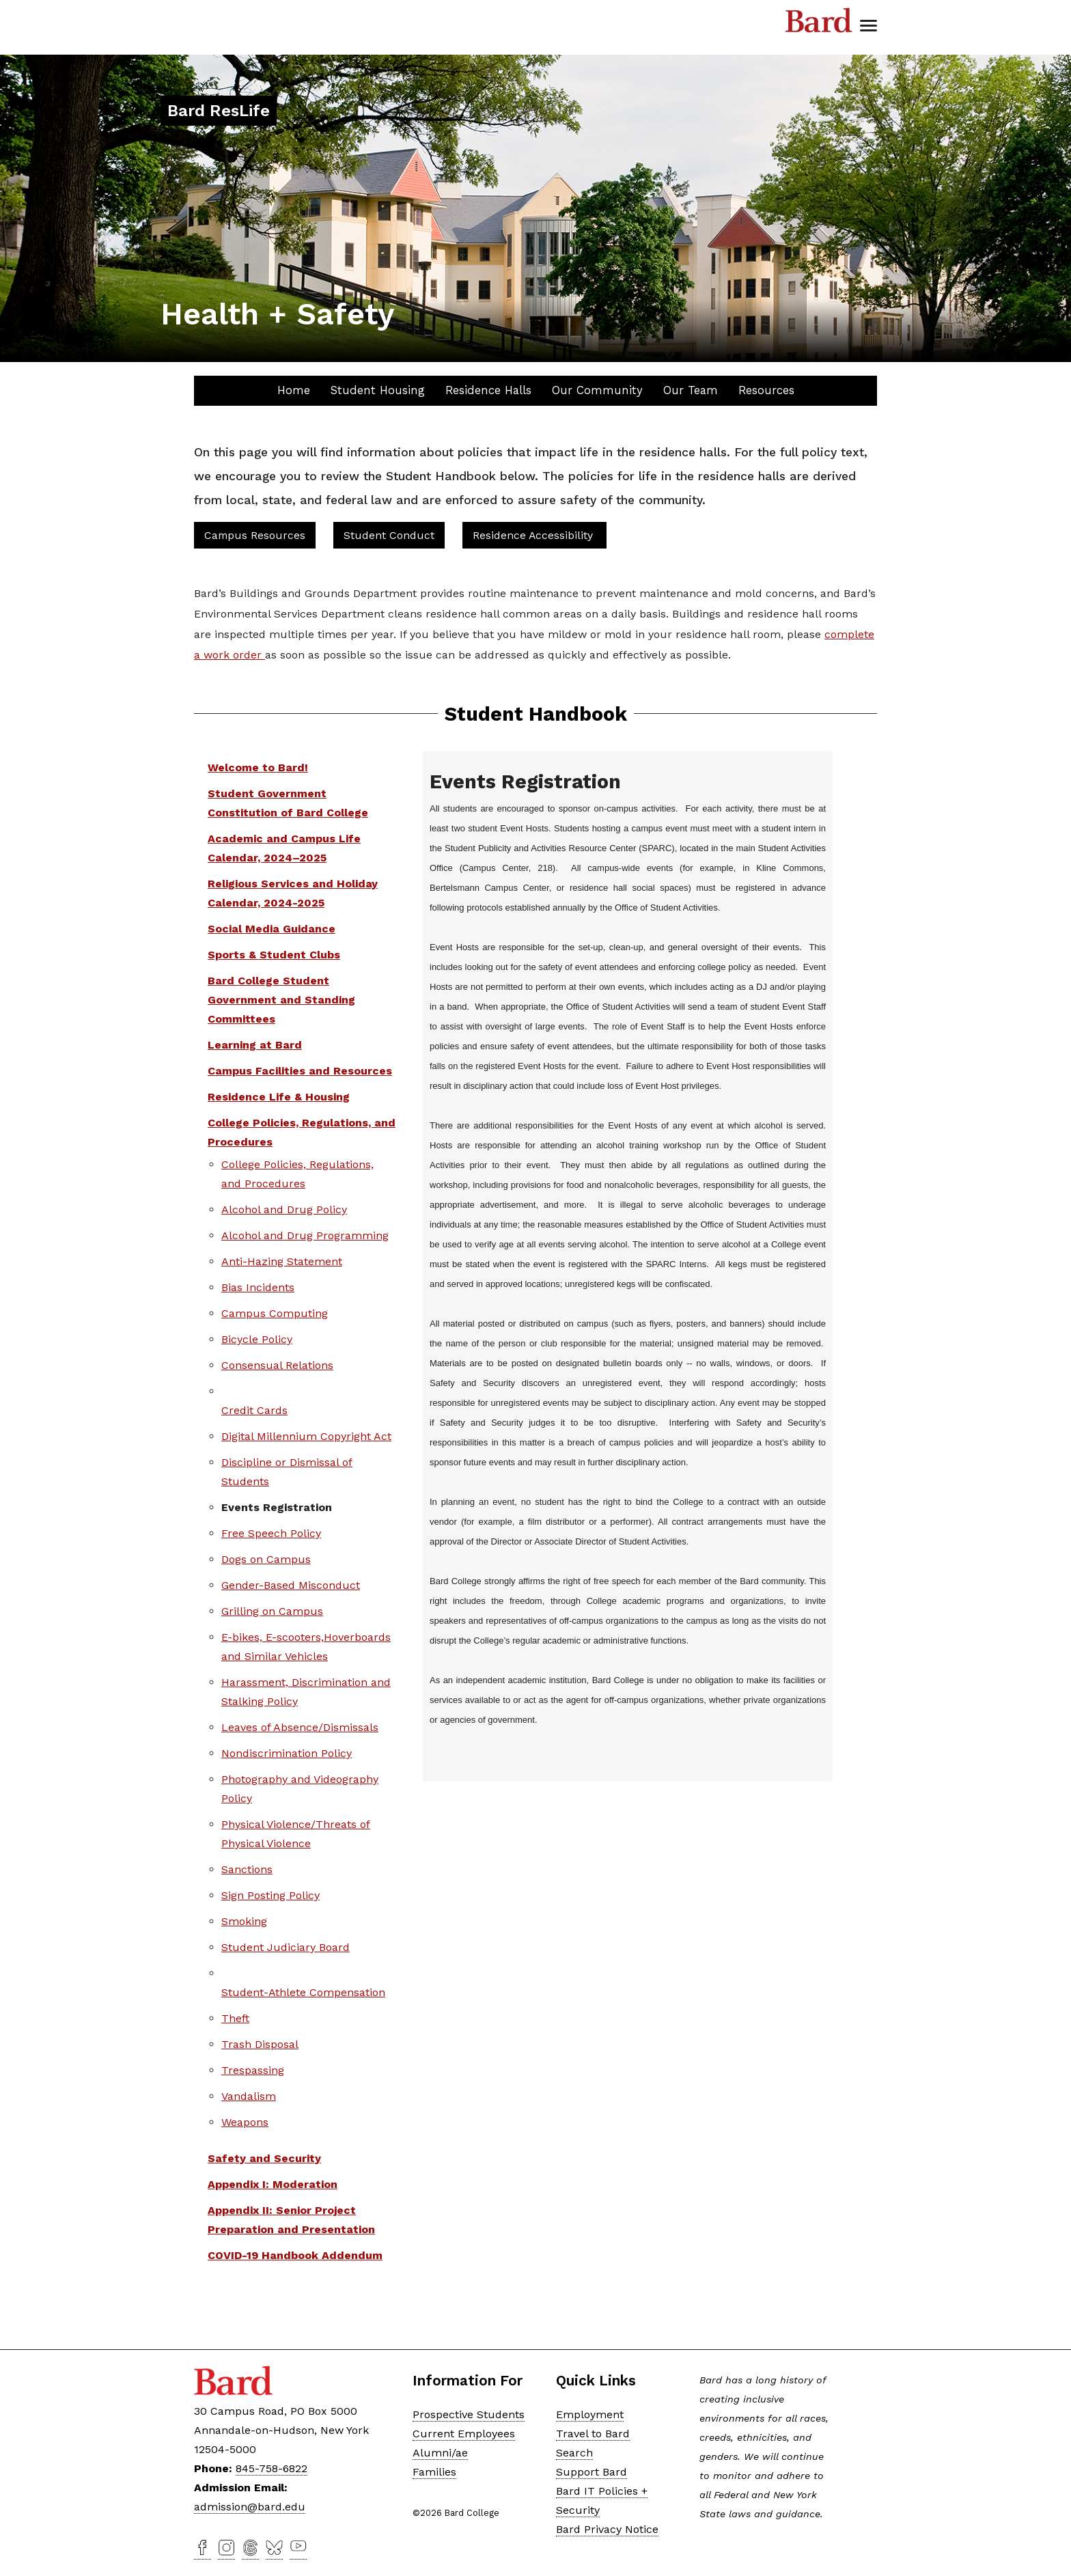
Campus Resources (254, 535)
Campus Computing (274, 1313)
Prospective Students (469, 2414)
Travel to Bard (593, 2433)
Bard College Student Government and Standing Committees (281, 999)
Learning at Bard (255, 1044)
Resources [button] (766, 390)
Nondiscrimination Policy (286, 1753)
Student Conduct (389, 535)
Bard (819, 20)
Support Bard (591, 2471)
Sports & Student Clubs (274, 954)
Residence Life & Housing (279, 1096)
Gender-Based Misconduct (290, 1585)
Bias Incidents (257, 1287)
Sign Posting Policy (270, 1895)
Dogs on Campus (266, 1559)
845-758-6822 (271, 2468)
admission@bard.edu (249, 2506)
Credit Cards (254, 1410)
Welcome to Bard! (258, 767)
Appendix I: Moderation (272, 2184)
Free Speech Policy (271, 1533)
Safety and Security (264, 2158)
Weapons (244, 2122)
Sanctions (247, 1869)
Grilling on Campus (272, 1611)
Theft (235, 2018)
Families (434, 2471)
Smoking (244, 1921)
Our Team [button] (690, 390)
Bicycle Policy (256, 1339)
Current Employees (464, 2433)
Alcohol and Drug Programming (305, 1235)
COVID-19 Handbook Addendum (295, 2255)
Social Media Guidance (271, 928)
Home (293, 390)
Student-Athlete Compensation (303, 1992)
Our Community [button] (597, 390)
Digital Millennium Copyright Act (306, 1436)
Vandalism (248, 2096)
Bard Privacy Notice (607, 2529)
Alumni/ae (440, 2452)
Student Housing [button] (378, 390)
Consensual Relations (277, 1365)
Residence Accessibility (534, 535)
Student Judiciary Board (285, 1947)
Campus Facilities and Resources (300, 1070)
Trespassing (252, 2070)
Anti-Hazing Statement (281, 1261)
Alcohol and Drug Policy (284, 1209)
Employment (590, 2414)
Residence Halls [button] (488, 390)
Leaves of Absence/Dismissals (299, 1727)
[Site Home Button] (219, 112)
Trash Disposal (259, 2044)
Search (574, 2452)
